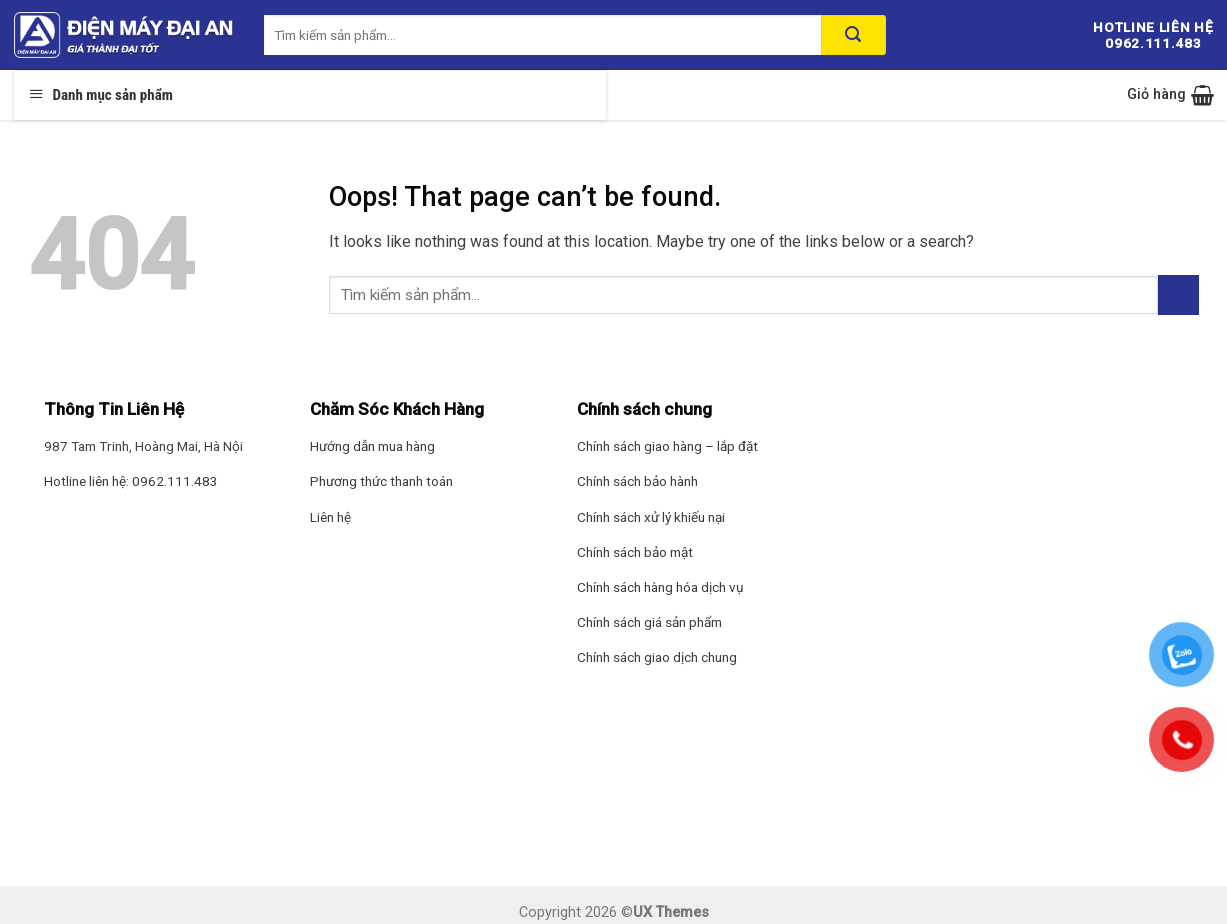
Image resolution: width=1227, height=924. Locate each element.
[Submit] (1178, 294)
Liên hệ (330, 517)
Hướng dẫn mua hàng (372, 446)
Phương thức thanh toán (381, 481)
